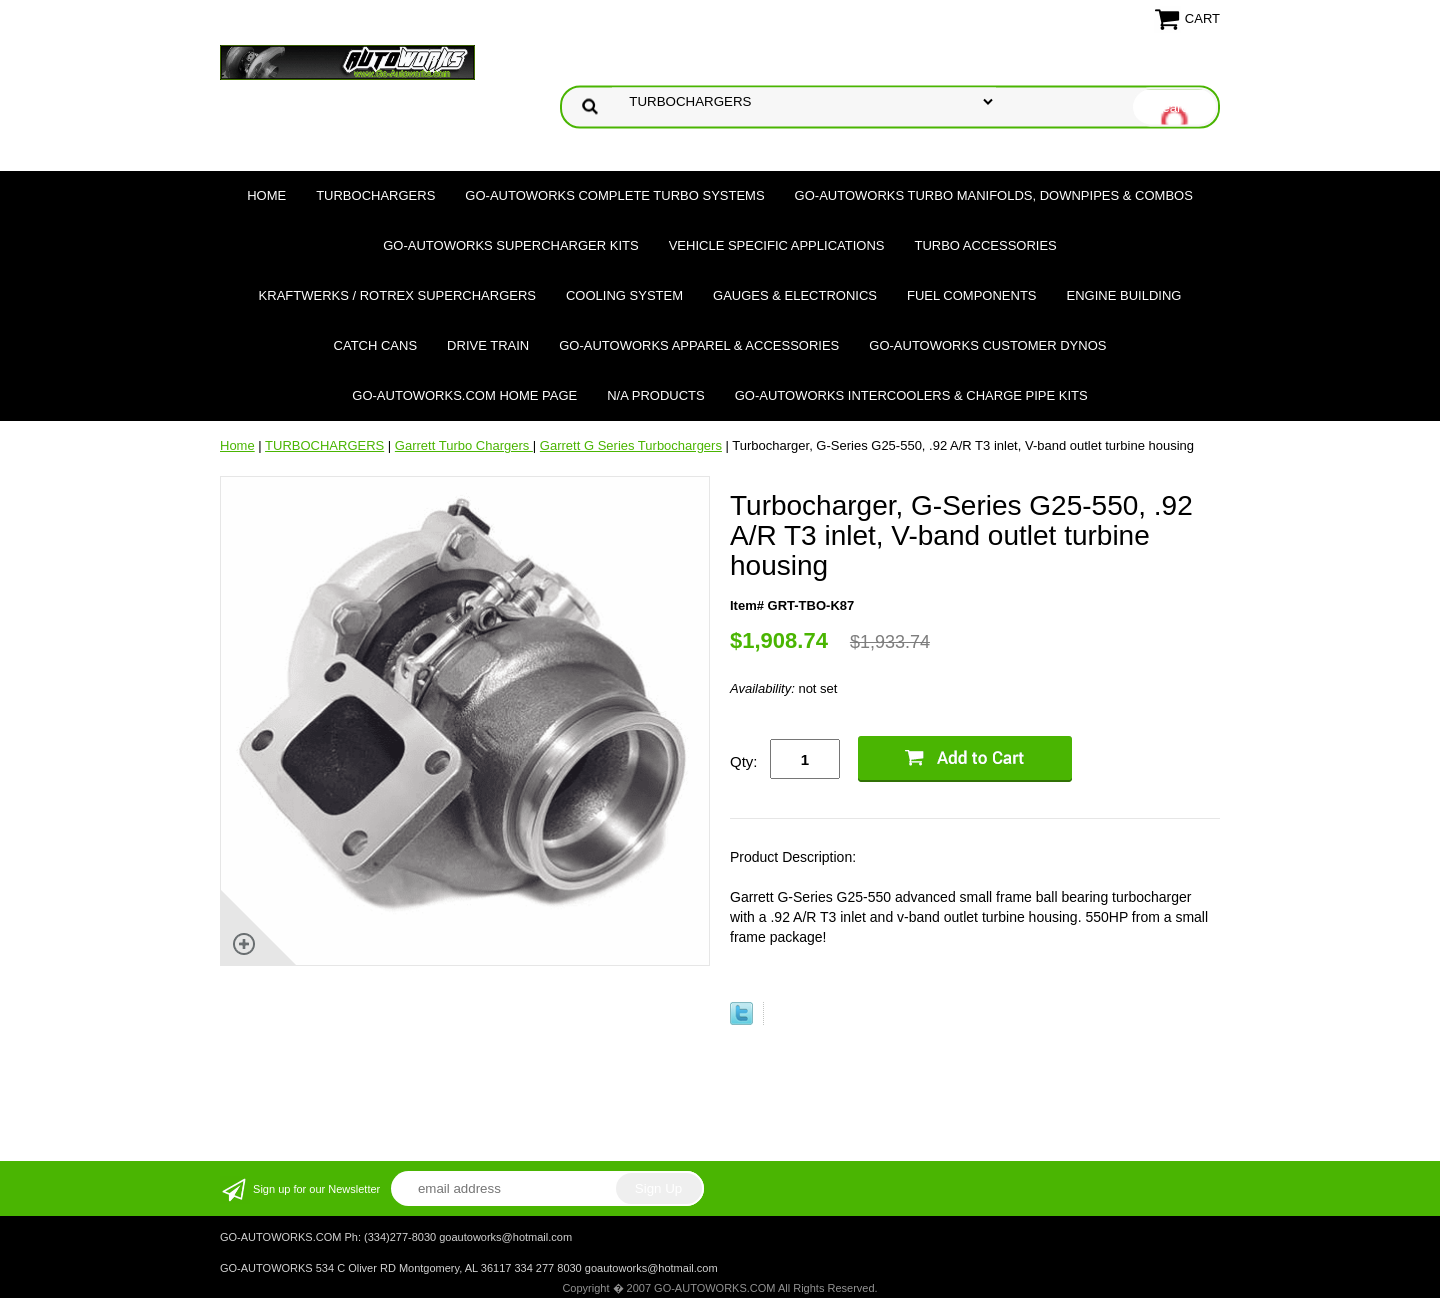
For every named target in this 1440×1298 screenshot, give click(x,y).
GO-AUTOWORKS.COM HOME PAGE (464, 395)
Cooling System (624, 295)
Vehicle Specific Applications (777, 245)
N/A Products (656, 395)
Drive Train (488, 345)
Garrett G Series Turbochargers (631, 445)
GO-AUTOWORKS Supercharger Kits (510, 245)
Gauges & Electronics (795, 295)
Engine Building (1124, 295)
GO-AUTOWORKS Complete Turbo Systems (614, 195)
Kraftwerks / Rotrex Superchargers (397, 295)
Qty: (744, 761)
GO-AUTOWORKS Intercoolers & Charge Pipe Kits (911, 395)
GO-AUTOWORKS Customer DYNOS (987, 345)
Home (266, 195)
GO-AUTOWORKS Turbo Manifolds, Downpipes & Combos (994, 195)
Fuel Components (972, 295)
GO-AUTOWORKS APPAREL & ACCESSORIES (699, 345)
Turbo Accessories (985, 245)
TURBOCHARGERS (375, 195)
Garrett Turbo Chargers (464, 445)
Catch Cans (376, 345)
